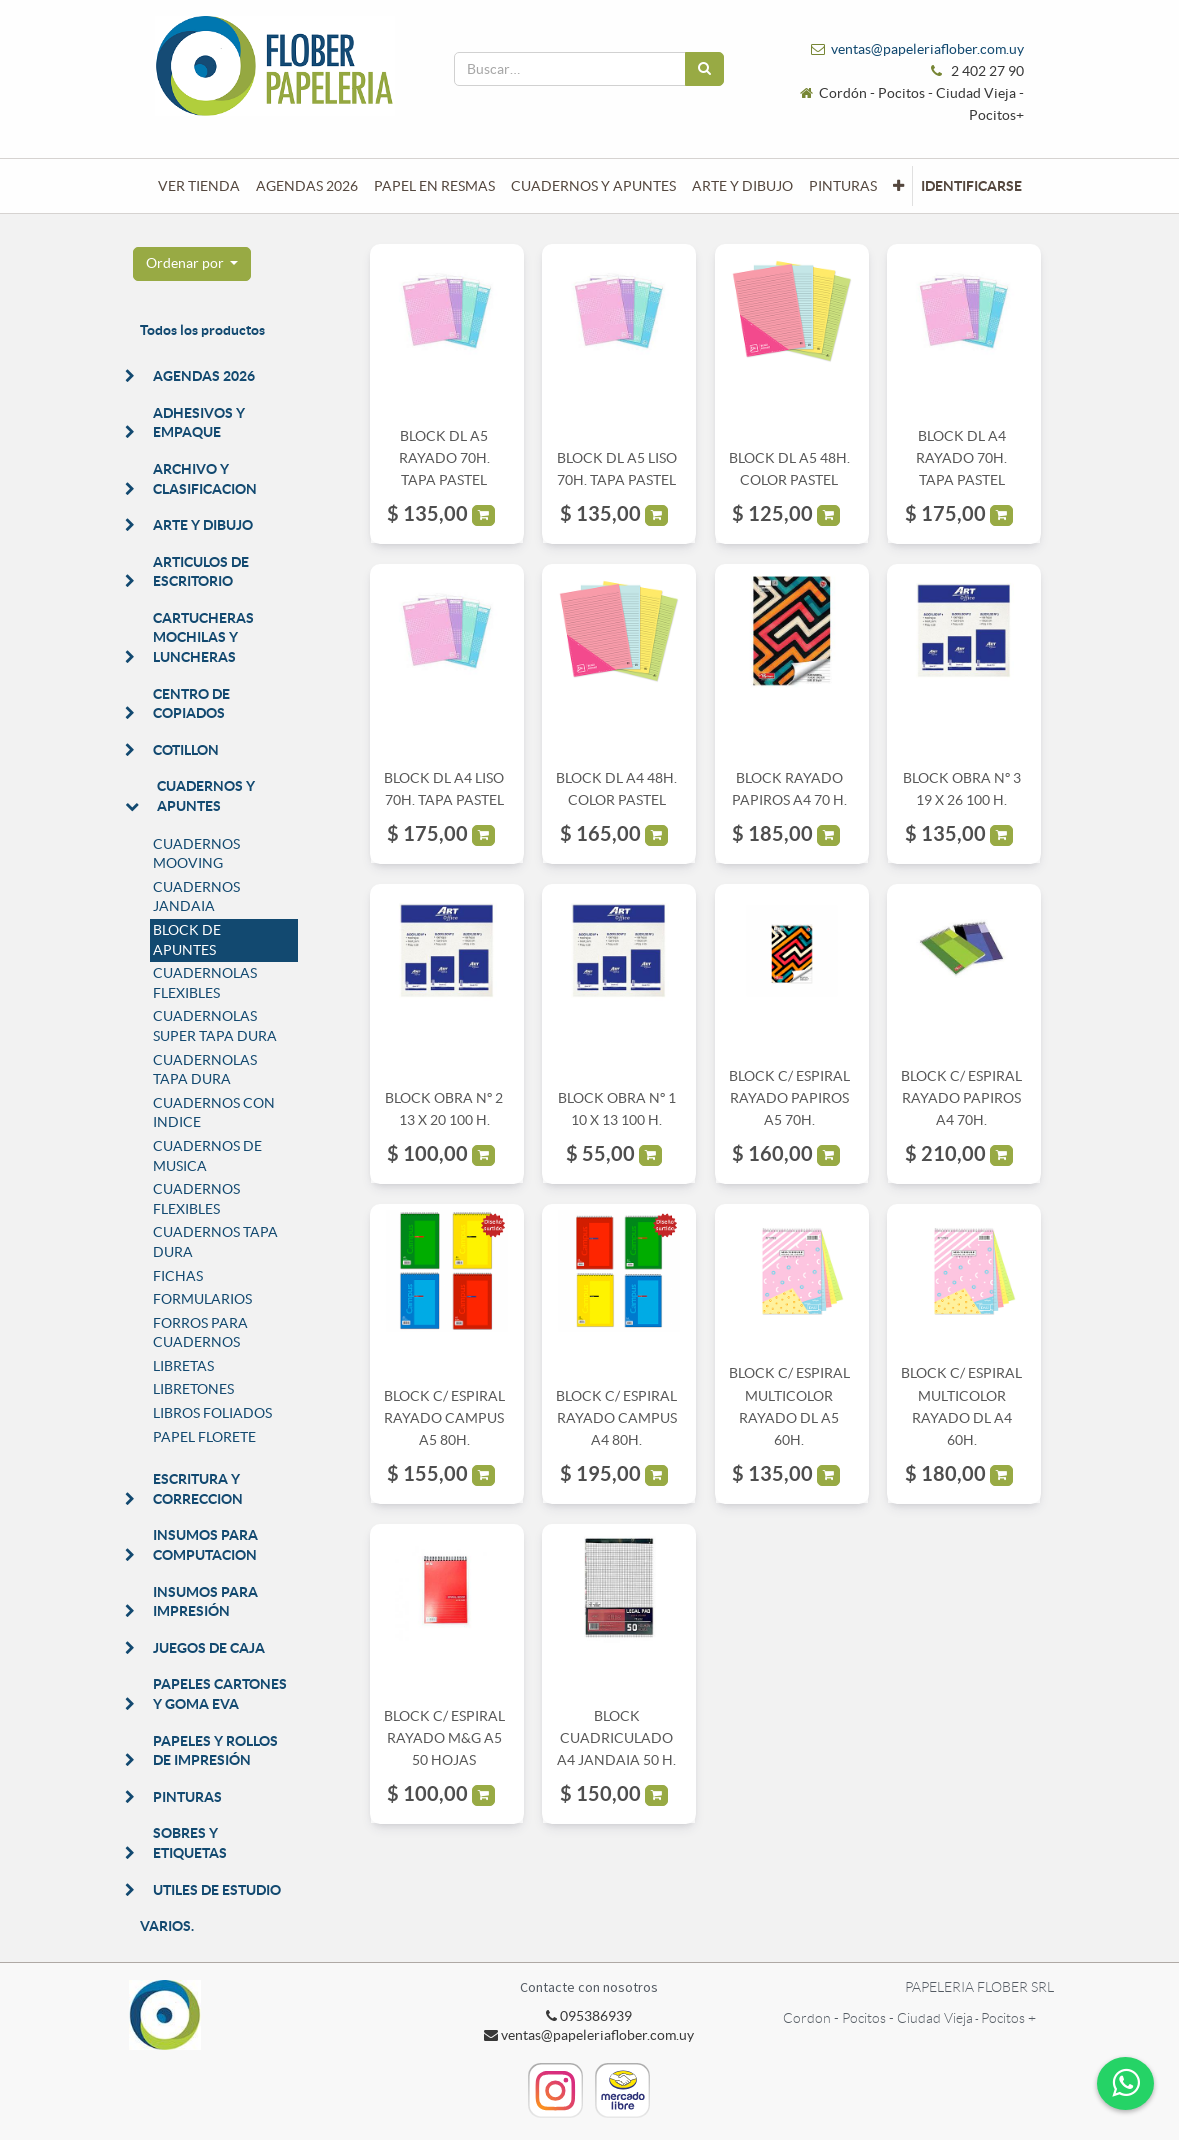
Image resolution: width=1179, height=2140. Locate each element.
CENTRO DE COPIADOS (191, 704)
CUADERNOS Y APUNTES (206, 796)
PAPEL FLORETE (204, 1437)
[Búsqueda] (704, 69)
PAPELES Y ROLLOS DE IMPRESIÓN (215, 1751)
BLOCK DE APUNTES (187, 940)
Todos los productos (202, 330)
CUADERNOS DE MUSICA (207, 1156)
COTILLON (186, 750)
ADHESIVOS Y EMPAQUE (199, 423)
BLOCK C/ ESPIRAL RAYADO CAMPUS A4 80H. (616, 1418)
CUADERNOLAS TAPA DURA (205, 1070)
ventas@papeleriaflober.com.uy (927, 49)
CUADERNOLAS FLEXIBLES (205, 983)
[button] (898, 186)
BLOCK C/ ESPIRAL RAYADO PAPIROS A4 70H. (961, 1098)
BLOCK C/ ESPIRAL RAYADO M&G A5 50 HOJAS (444, 1738)
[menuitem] (199, 186)
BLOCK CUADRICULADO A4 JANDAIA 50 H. (616, 1738)
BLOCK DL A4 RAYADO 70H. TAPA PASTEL (961, 458)
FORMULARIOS (202, 1299)
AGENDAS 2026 (204, 376)
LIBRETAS (183, 1366)
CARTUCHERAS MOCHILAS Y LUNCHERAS (203, 637)
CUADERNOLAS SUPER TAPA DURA (215, 1026)
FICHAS (178, 1276)
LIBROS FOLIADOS (212, 1413)
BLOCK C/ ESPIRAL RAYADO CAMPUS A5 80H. (444, 1418)
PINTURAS (187, 1797)
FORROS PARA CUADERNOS (200, 1333)
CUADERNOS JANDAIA (196, 897)
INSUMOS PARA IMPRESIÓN (205, 1602)
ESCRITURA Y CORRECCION (198, 1489)
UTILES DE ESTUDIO (217, 1890)
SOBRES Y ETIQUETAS (190, 1843)
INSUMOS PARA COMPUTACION (205, 1545)
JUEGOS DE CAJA (209, 1648)
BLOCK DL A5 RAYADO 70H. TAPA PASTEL (444, 458)
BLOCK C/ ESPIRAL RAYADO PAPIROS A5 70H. (789, 1098)
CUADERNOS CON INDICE (214, 1113)
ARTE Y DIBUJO (203, 525)
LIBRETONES (193, 1389)
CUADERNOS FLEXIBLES (196, 1199)
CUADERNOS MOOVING (196, 854)
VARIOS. (167, 1926)
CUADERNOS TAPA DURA (215, 1242)
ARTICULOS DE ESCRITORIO (201, 572)
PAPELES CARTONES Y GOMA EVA (220, 1694)
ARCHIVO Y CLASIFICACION (205, 479)
